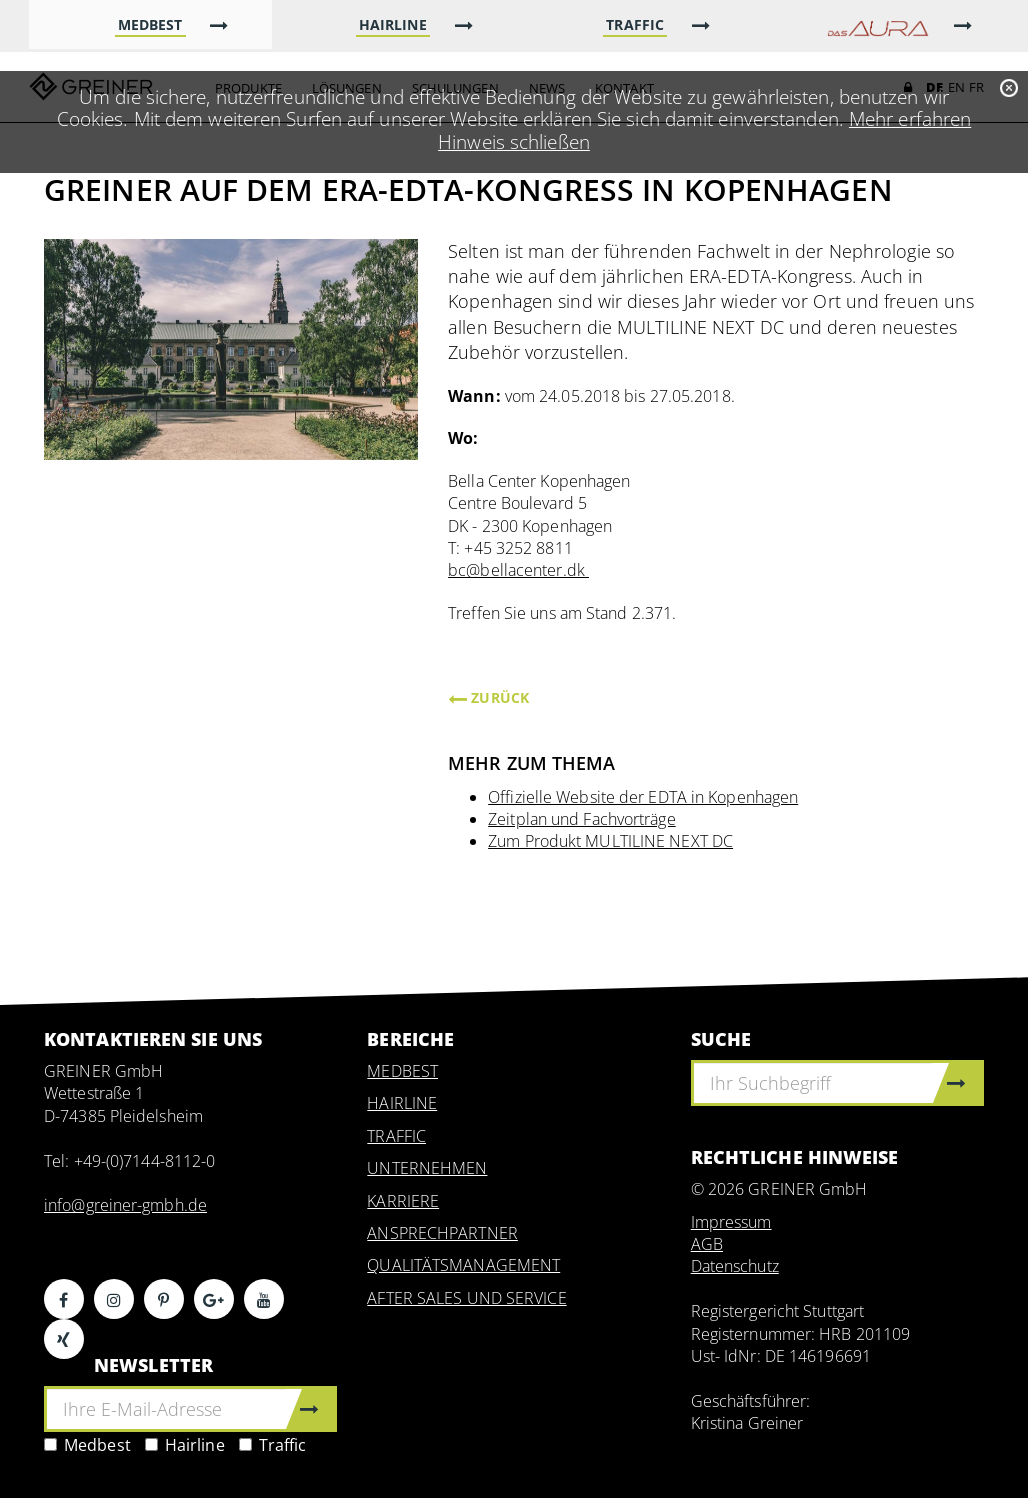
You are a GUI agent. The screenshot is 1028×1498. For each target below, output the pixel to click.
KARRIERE (403, 1201)
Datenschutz (735, 1266)
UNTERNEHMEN (427, 1168)
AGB (707, 1244)
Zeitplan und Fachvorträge (582, 819)
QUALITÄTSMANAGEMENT (463, 1265)
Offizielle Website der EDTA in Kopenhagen (643, 797)
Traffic (273, 1445)
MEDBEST (402, 1071)
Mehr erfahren (910, 118)
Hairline (185, 1445)
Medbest (87, 1445)
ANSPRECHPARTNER (442, 1233)
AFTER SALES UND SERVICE (466, 1298)
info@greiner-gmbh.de (125, 1205)
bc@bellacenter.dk (518, 570)
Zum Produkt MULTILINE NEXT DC (610, 841)
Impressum (731, 1222)
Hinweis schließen (514, 141)
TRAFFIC (396, 1136)
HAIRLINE (402, 1103)
